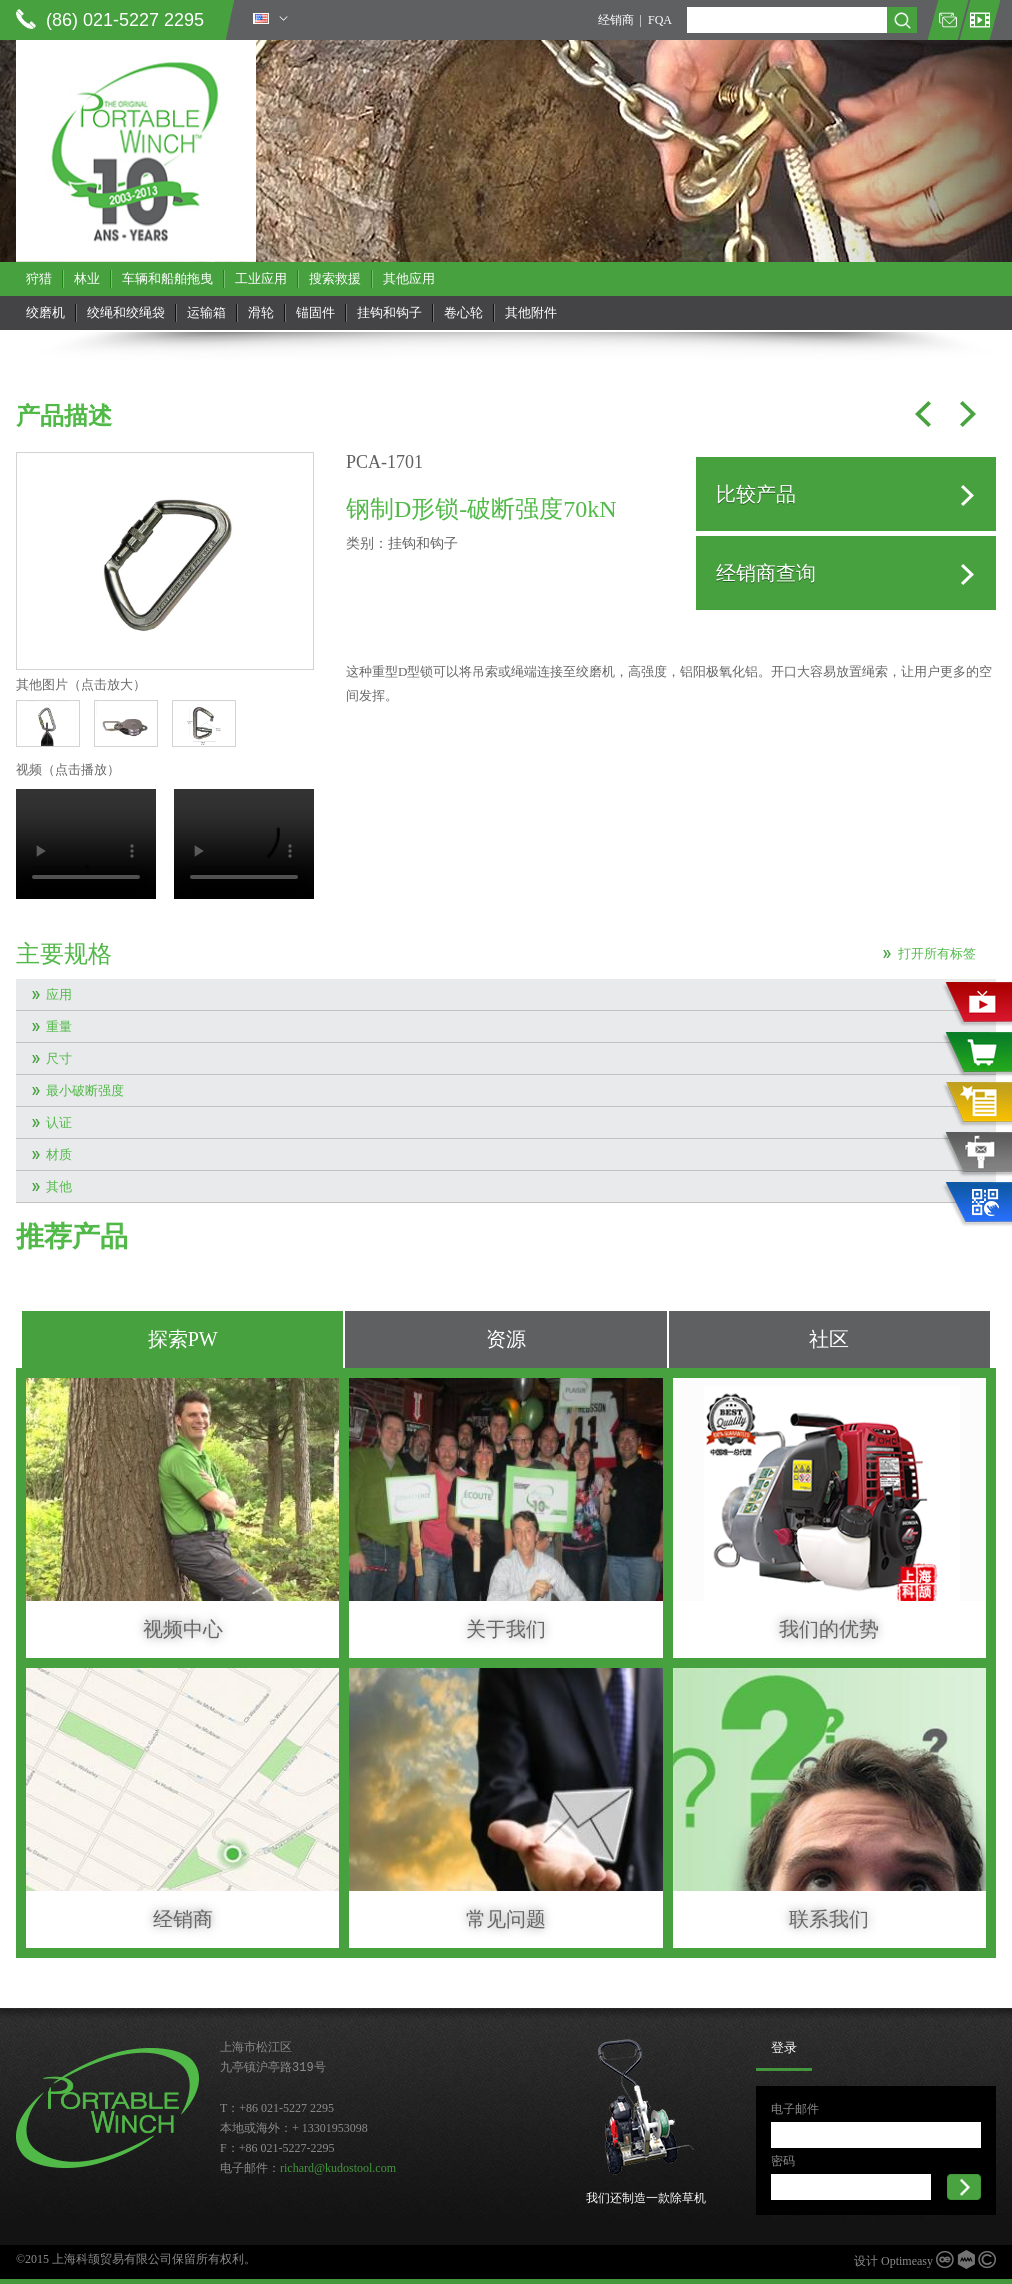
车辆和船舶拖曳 (167, 278)
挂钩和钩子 (389, 312)
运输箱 (206, 312)
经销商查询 (766, 573)
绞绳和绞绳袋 (126, 312)
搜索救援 (335, 278)
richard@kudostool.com (338, 2168)
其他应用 (409, 278)
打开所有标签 (937, 953)
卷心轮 (463, 312)
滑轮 (261, 312)
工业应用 (261, 278)
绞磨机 (45, 312)
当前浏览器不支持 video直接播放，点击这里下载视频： (86, 844)
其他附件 (531, 312)
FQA (660, 20)
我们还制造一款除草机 (646, 2198)
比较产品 (756, 494)
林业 (87, 278)
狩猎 (39, 278)
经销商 (616, 20)
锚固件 (315, 312)
